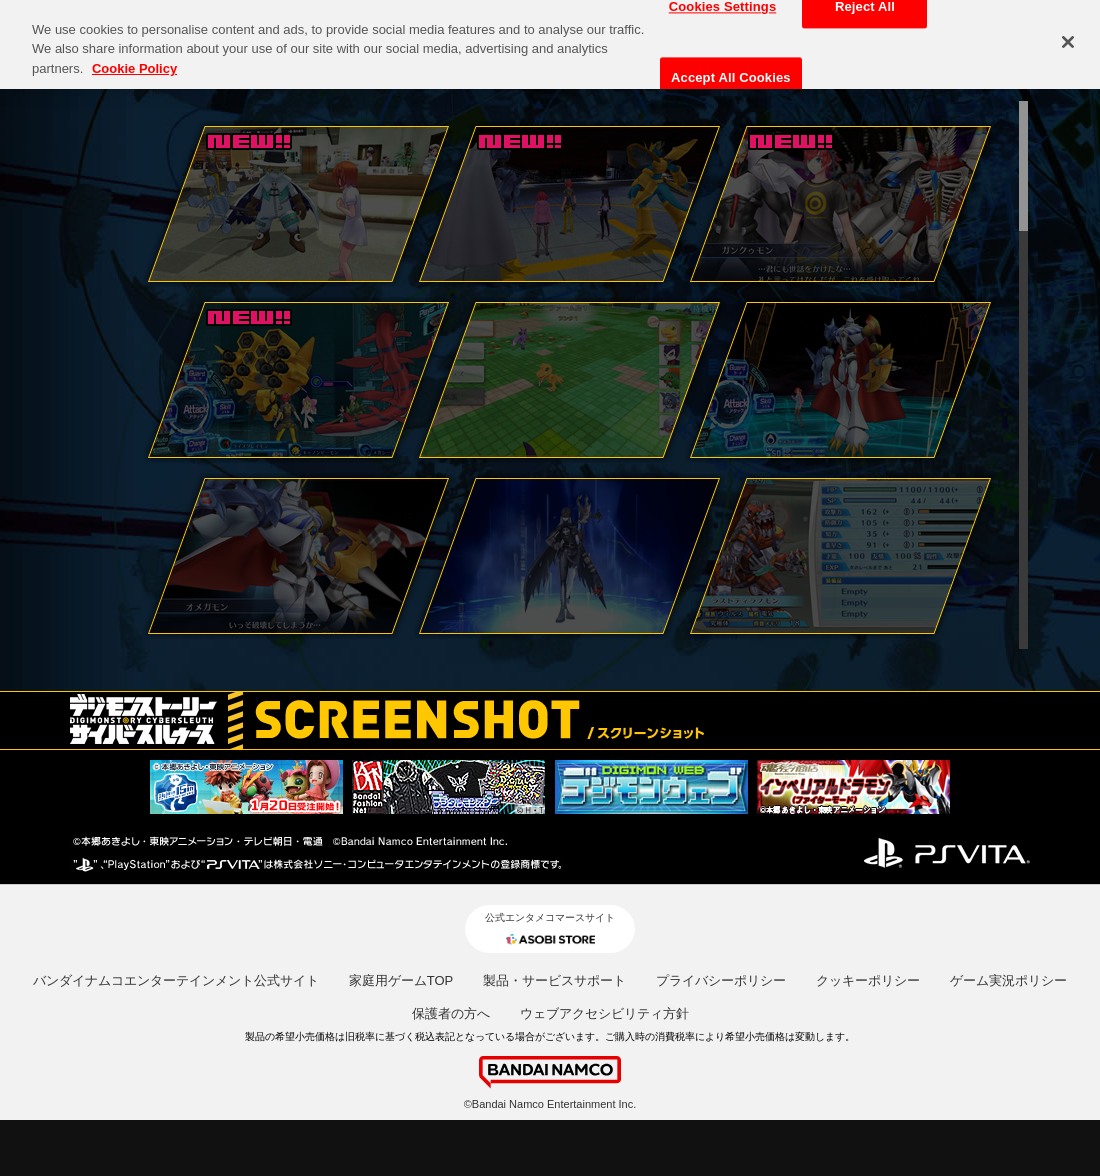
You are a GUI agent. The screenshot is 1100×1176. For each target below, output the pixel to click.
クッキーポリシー (868, 980)
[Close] (1068, 34)
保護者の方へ (451, 1013)
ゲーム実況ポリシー (1008, 980)
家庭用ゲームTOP (401, 980)
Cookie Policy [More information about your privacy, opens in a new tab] (134, 60)
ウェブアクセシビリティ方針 (604, 1013)
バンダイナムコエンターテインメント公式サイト (176, 980)
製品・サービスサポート (554, 980)
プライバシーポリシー (721, 980)
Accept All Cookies (731, 69)
